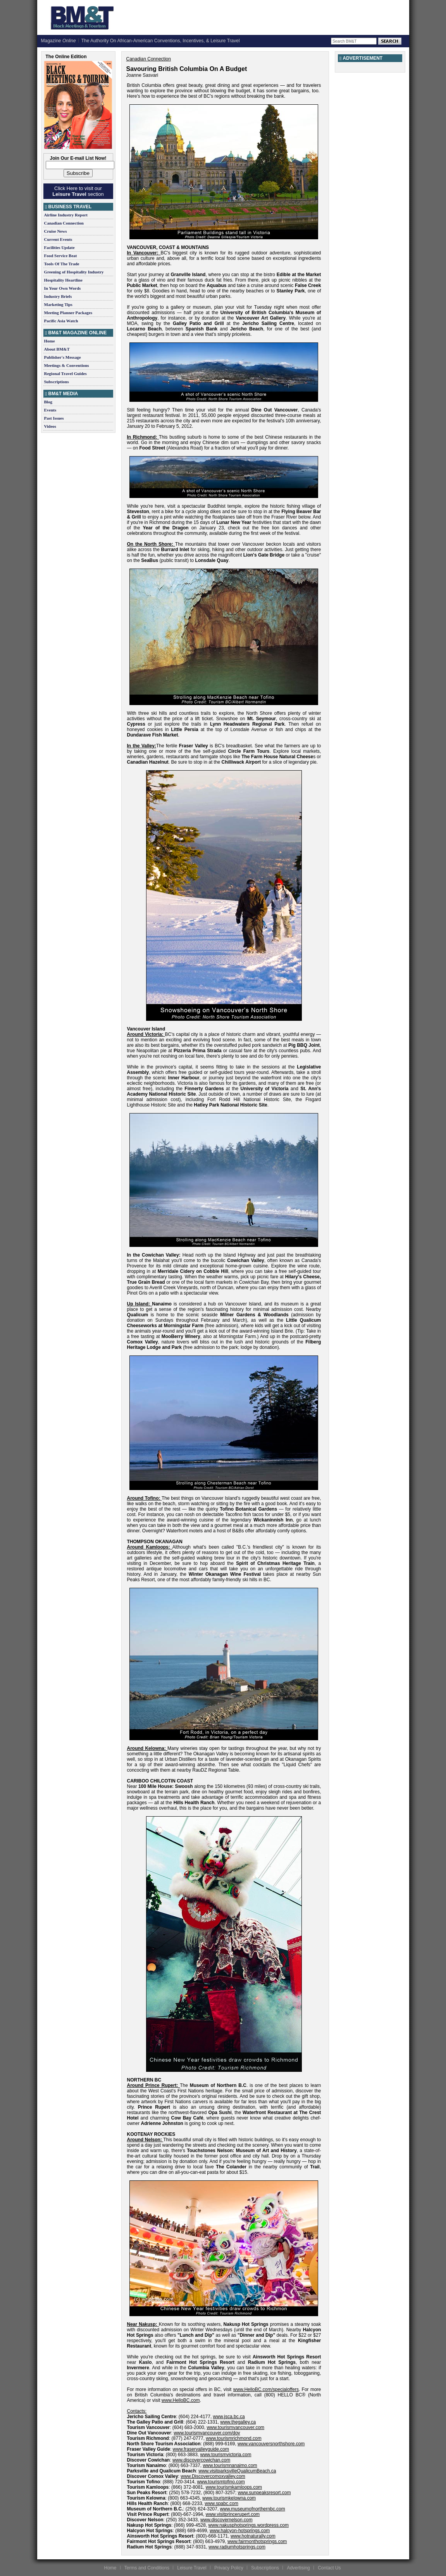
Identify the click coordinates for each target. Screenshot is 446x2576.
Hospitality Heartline (63, 280)
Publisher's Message (62, 357)
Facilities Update (59, 247)
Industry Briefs (58, 296)
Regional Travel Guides (65, 373)
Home (49, 341)
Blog (48, 401)
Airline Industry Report (66, 215)
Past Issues (54, 418)
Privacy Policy (228, 2568)
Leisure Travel (191, 2568)
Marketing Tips (58, 304)
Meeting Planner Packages (68, 312)
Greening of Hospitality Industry (74, 272)
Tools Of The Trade (61, 263)
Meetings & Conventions (66, 365)
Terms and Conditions (146, 2568)
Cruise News (55, 231)
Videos (50, 426)
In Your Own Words (62, 288)
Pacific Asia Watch (61, 320)
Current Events (58, 239)
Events (50, 410)
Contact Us (329, 2568)
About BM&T (57, 349)
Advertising (298, 2568)
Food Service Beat (60, 255)
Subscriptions (56, 381)
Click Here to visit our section (77, 191)
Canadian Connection (64, 223)
